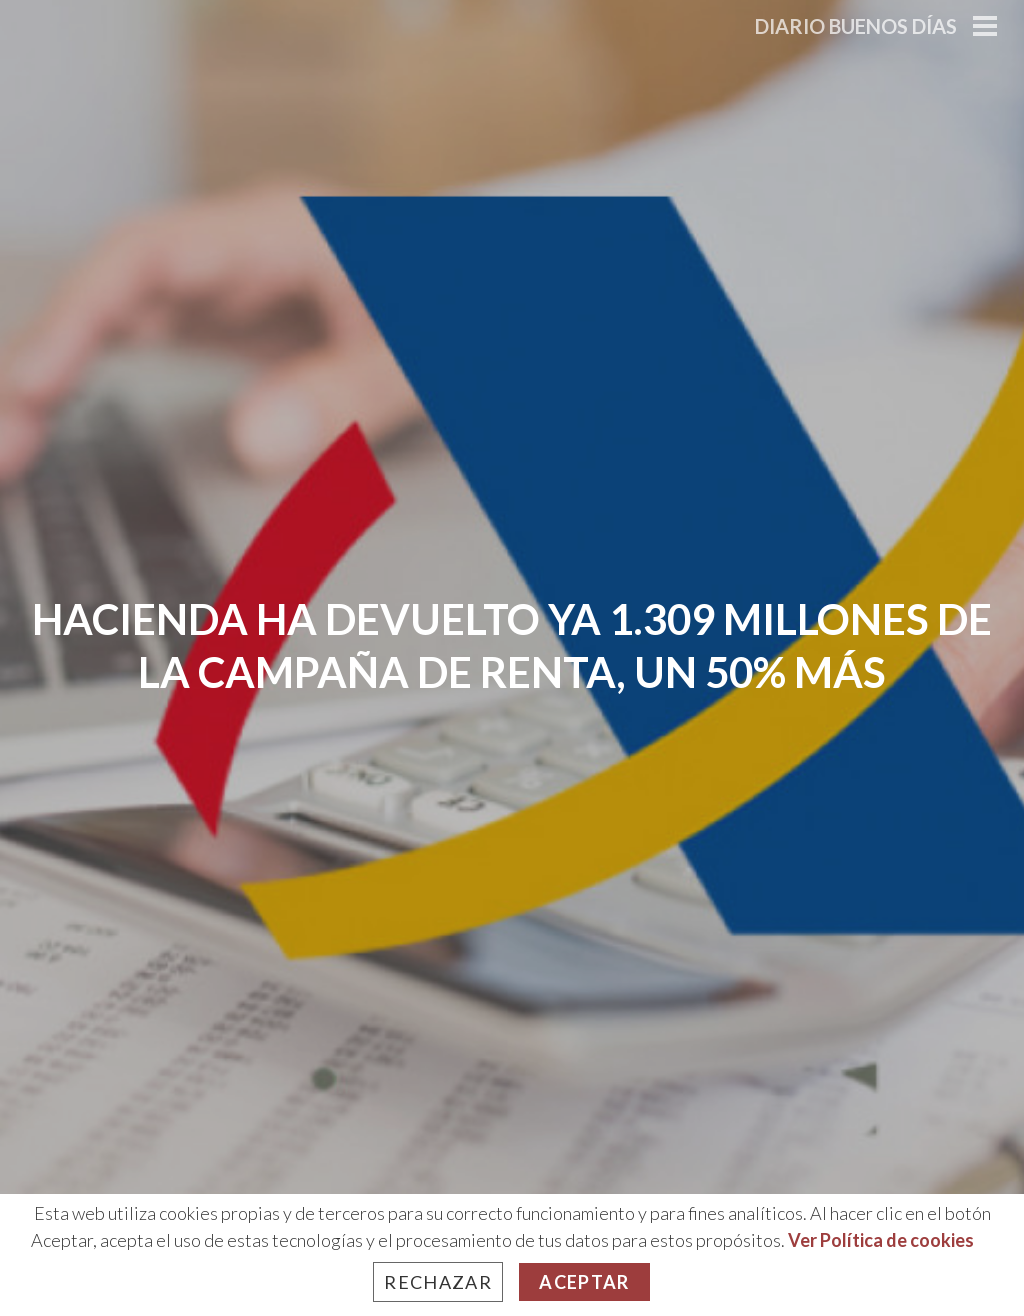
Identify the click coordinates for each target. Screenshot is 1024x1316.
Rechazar (438, 1282)
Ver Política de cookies (881, 1240)
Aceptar (584, 1282)
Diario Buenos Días (856, 26)
